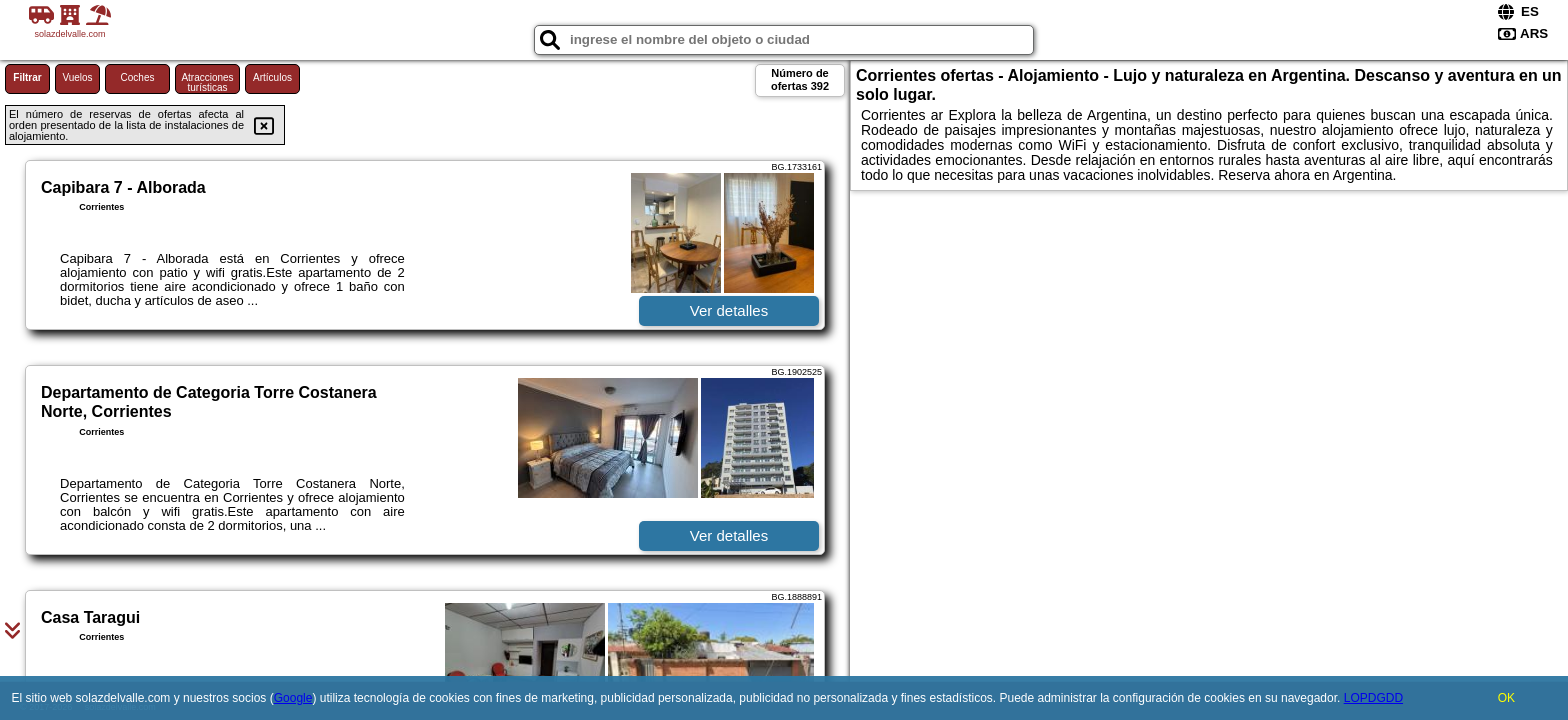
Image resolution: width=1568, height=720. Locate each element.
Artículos (272, 77)
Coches (138, 77)
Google (293, 698)
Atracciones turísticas (207, 82)
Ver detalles (729, 310)
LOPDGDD (1373, 698)
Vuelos (77, 77)
